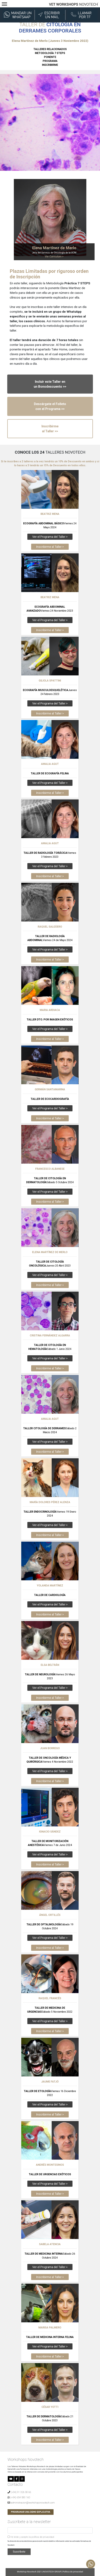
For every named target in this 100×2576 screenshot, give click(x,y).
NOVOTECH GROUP (52, 2571)
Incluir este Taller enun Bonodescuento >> (50, 384)
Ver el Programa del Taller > (50, 536)
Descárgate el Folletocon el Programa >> (50, 406)
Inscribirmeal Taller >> (50, 428)
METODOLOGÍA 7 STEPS (50, 53)
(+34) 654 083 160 (19, 2497)
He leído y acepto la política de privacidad (31, 2536)
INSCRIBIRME (50, 64)
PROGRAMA (50, 61)
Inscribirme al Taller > (50, 546)
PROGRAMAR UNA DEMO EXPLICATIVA (30, 2512)
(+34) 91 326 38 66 (19, 2492)
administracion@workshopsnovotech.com (31, 2502)
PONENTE (50, 57)
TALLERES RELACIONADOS (50, 49)
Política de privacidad (73, 2571)
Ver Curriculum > (54, 256)
